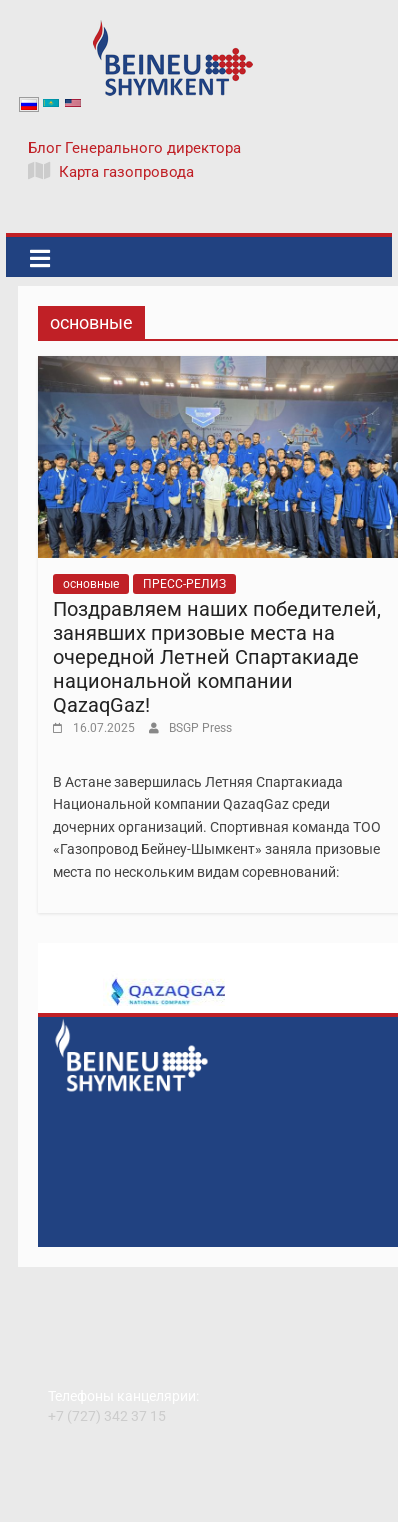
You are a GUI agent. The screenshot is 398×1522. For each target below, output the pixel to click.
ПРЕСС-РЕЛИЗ (184, 584)
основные (91, 584)
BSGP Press (200, 728)
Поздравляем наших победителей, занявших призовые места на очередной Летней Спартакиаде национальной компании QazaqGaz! (217, 657)
